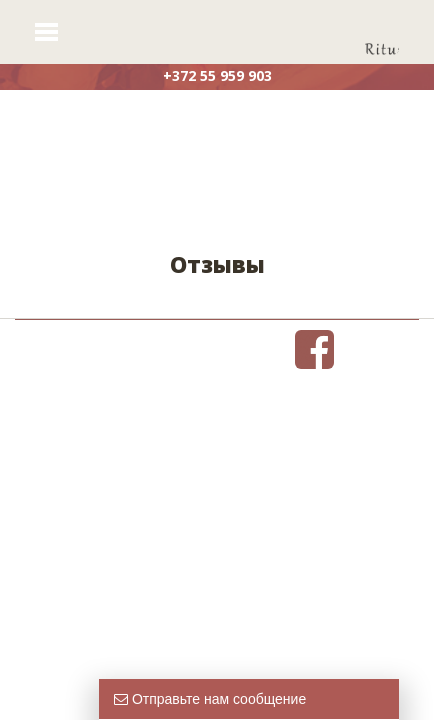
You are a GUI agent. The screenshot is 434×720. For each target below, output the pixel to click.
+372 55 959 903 (217, 75)
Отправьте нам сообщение (210, 699)
